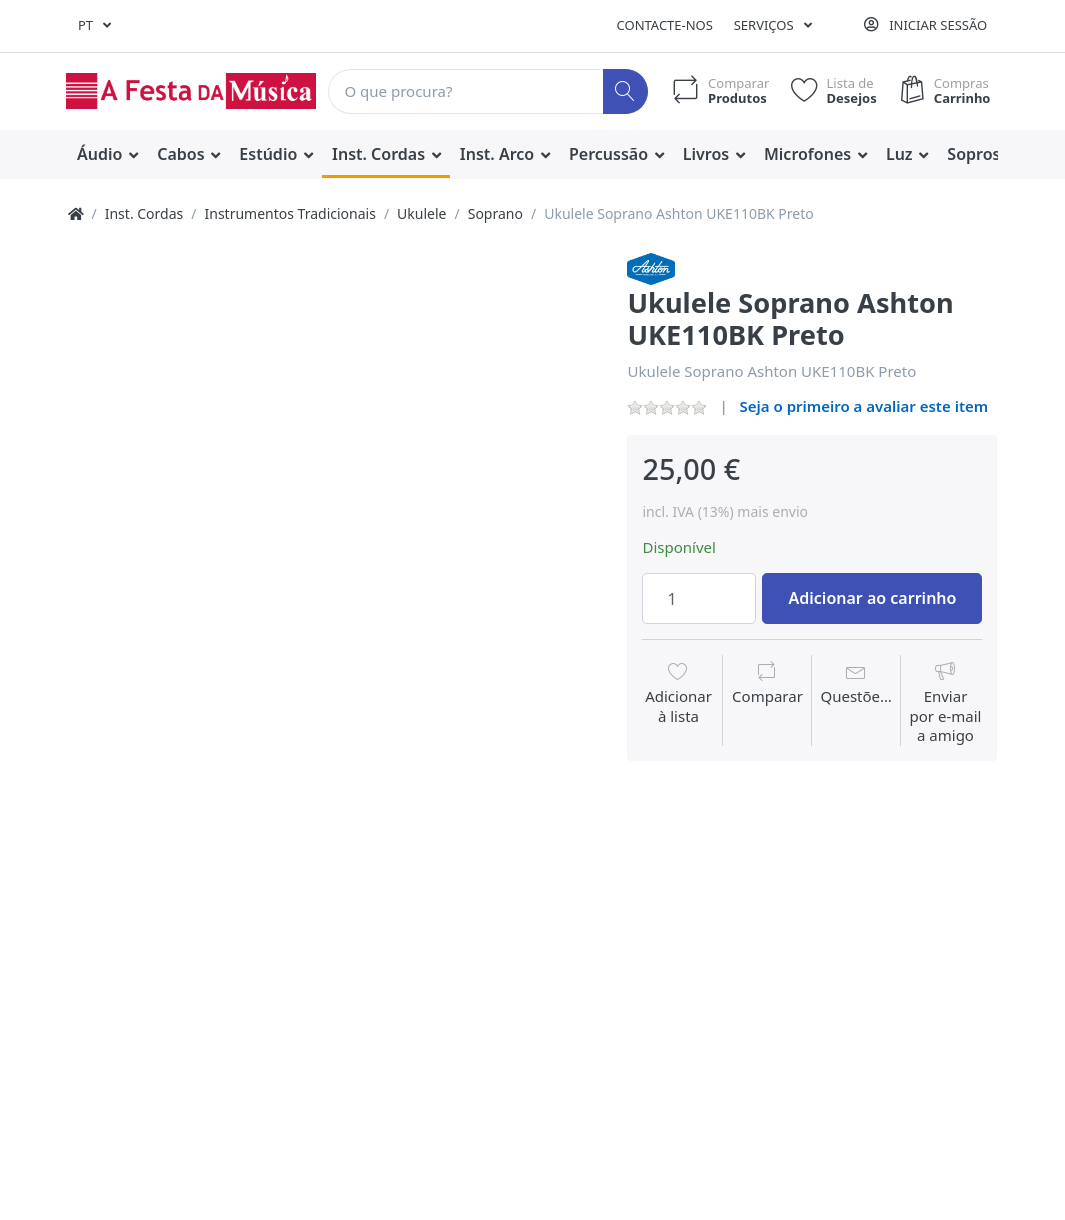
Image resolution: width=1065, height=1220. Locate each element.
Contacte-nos (665, 25)
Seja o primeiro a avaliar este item (864, 406)
